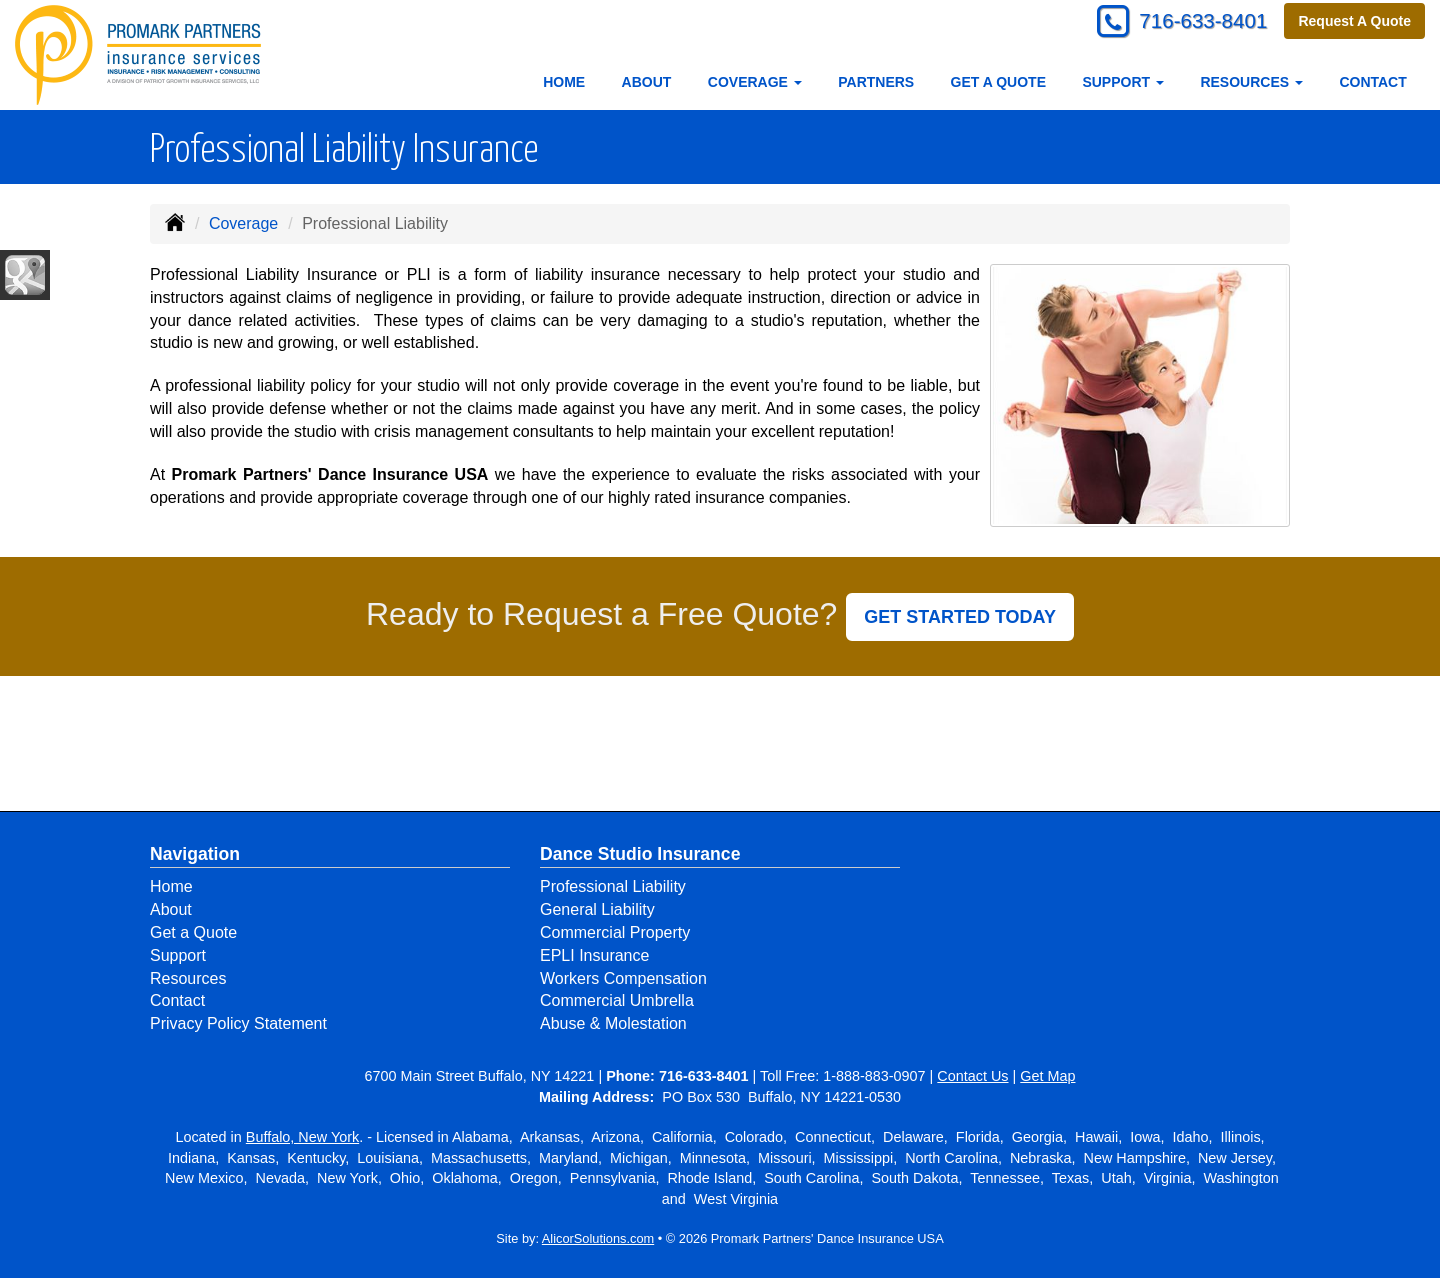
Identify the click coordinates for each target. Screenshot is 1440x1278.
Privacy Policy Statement (238, 1023)
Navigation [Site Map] (195, 854)
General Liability (597, 909)
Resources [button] (1251, 82)
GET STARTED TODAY (960, 617)
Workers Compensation (623, 978)
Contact (1372, 82)
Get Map (1047, 1076)
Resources (188, 978)
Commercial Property (615, 932)
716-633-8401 (1195, 22)
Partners (876, 82)
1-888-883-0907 (874, 1076)
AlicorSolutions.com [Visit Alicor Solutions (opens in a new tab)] (598, 1238)
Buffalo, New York (302, 1137)
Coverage (243, 223)
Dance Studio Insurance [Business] (640, 854)
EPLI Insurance (594, 955)
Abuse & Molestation (613, 1023)
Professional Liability (613, 886)
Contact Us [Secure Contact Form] (972, 1076)
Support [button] (1123, 82)
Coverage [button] (755, 82)
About (647, 82)
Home (564, 82)
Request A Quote (1354, 22)
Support (178, 955)
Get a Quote (998, 82)
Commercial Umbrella (617, 1000)
